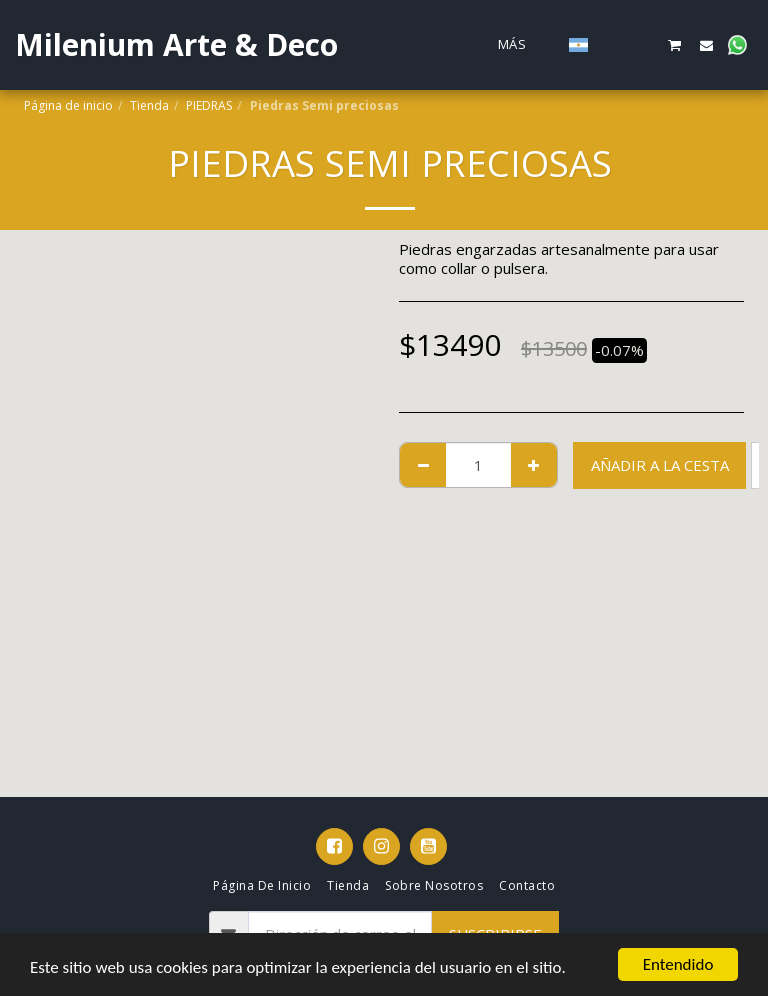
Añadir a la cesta (660, 465)
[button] (612, 45)
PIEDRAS (209, 105)
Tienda (149, 105)
